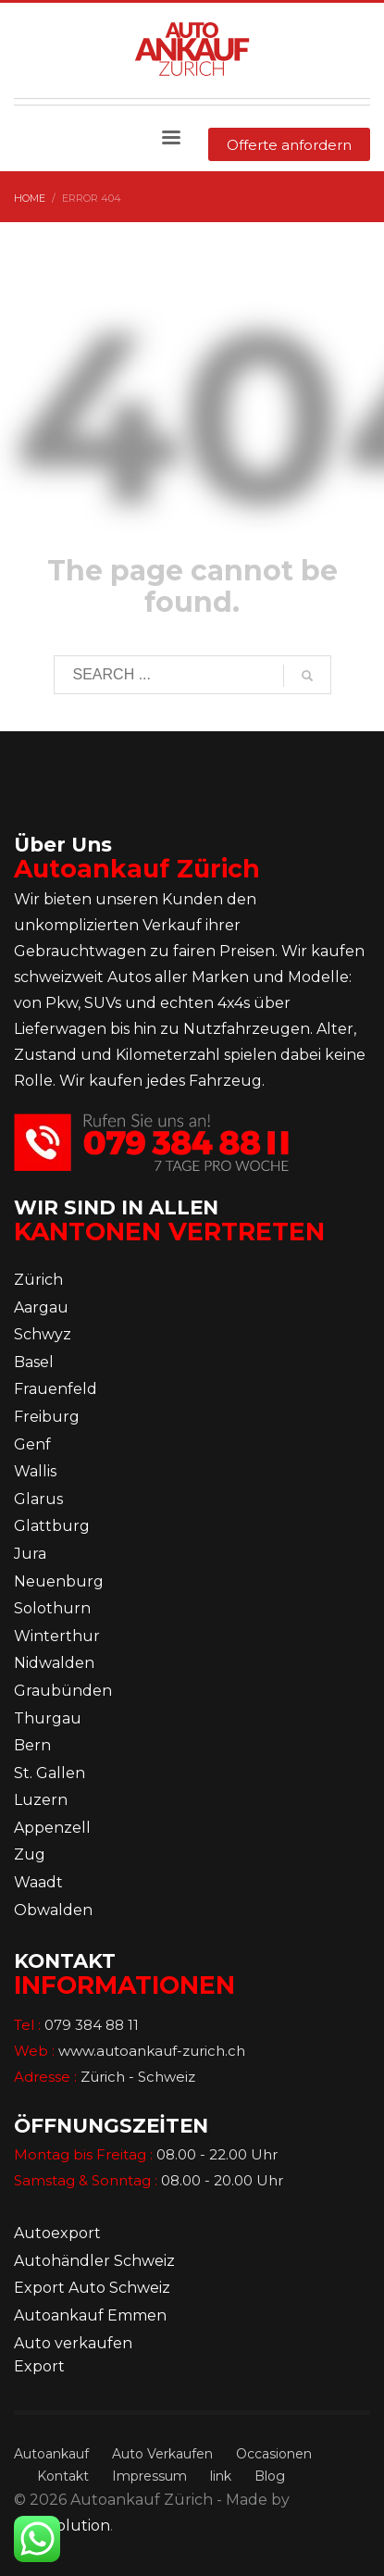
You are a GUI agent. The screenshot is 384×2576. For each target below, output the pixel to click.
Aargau (41, 1307)
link (220, 2476)
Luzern (41, 1800)
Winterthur (57, 1636)
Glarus (38, 1499)
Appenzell (52, 1827)
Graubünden (63, 1690)
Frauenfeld (55, 1389)
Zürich (38, 1279)
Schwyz (42, 1334)
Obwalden (53, 1910)
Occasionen (274, 2453)
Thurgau (47, 1718)
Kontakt (63, 2476)
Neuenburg (59, 1581)
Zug (29, 1854)
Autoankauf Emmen (90, 2315)
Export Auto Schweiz (92, 2287)
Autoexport (57, 2233)
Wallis (35, 1471)
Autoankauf (51, 2453)
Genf (32, 1444)
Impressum (149, 2476)
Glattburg (52, 1526)
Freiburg (47, 1416)
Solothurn (52, 1608)
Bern (32, 1745)
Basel (34, 1362)
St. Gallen (49, 1773)
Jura (30, 1553)
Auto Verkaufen (162, 2453)
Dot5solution (62, 2525)
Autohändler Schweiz (94, 2261)
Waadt (38, 1882)
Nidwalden (54, 1663)
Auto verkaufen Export (73, 2355)
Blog (269, 2476)
